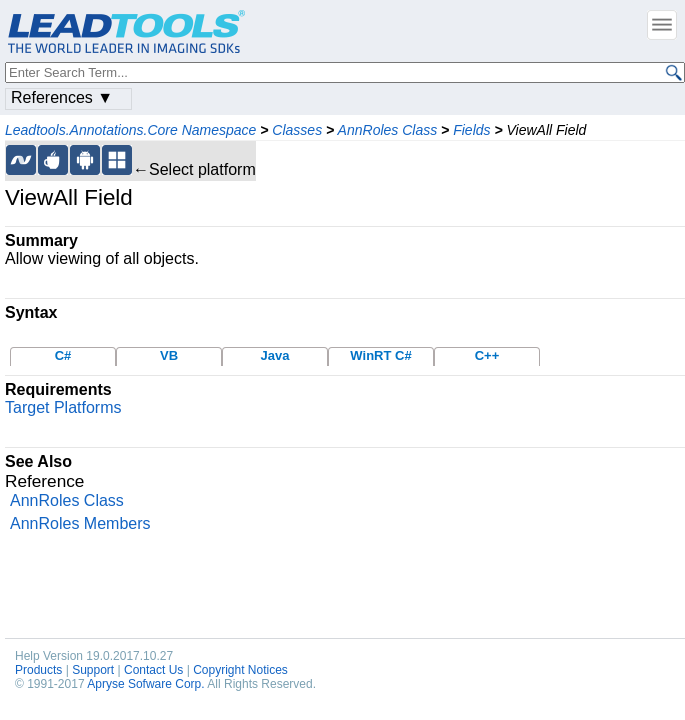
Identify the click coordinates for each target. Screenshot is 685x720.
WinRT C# (380, 355)
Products (38, 670)
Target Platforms (63, 407)
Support (93, 670)
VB (169, 355)
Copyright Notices (240, 670)
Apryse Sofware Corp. (145, 684)
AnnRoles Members (80, 523)
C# (63, 355)
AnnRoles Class (388, 130)
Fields (471, 130)
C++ (487, 355)
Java (275, 355)
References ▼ (62, 97)
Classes (297, 130)
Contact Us (153, 670)
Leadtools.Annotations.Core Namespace (130, 130)
